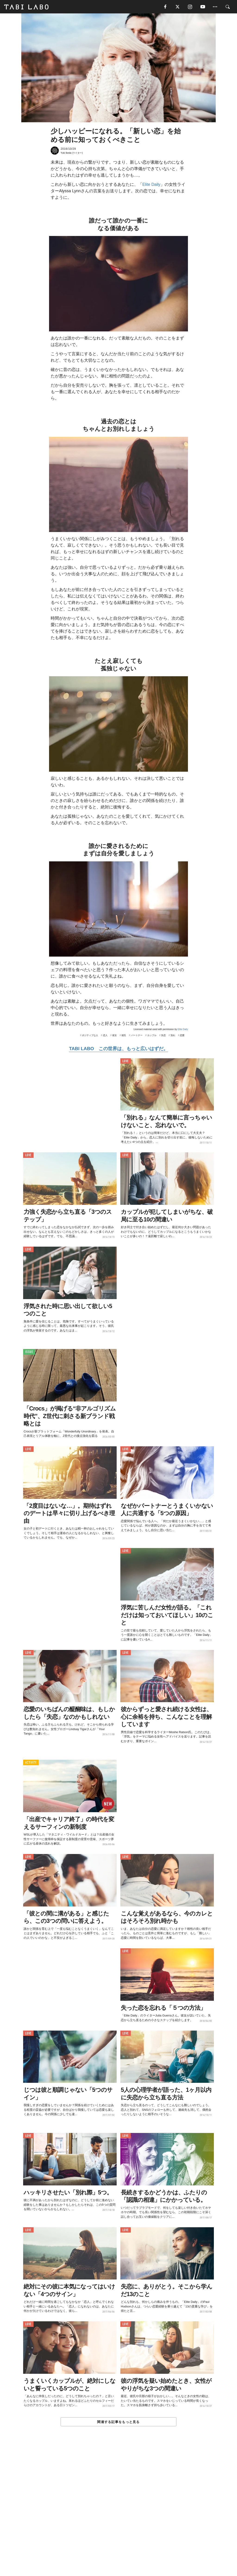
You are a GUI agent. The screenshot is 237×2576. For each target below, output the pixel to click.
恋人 (105, 1035)
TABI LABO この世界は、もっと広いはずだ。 (118, 1049)
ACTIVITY (31, 1763)
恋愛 (182, 1035)
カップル (151, 1035)
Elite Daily (151, 185)
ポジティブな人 (90, 1035)
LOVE (125, 1061)
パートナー (137, 1035)
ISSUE (29, 1352)
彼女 (114, 1035)
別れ (173, 1035)
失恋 (163, 1035)
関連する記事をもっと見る (118, 2422)
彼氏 (124, 1035)
